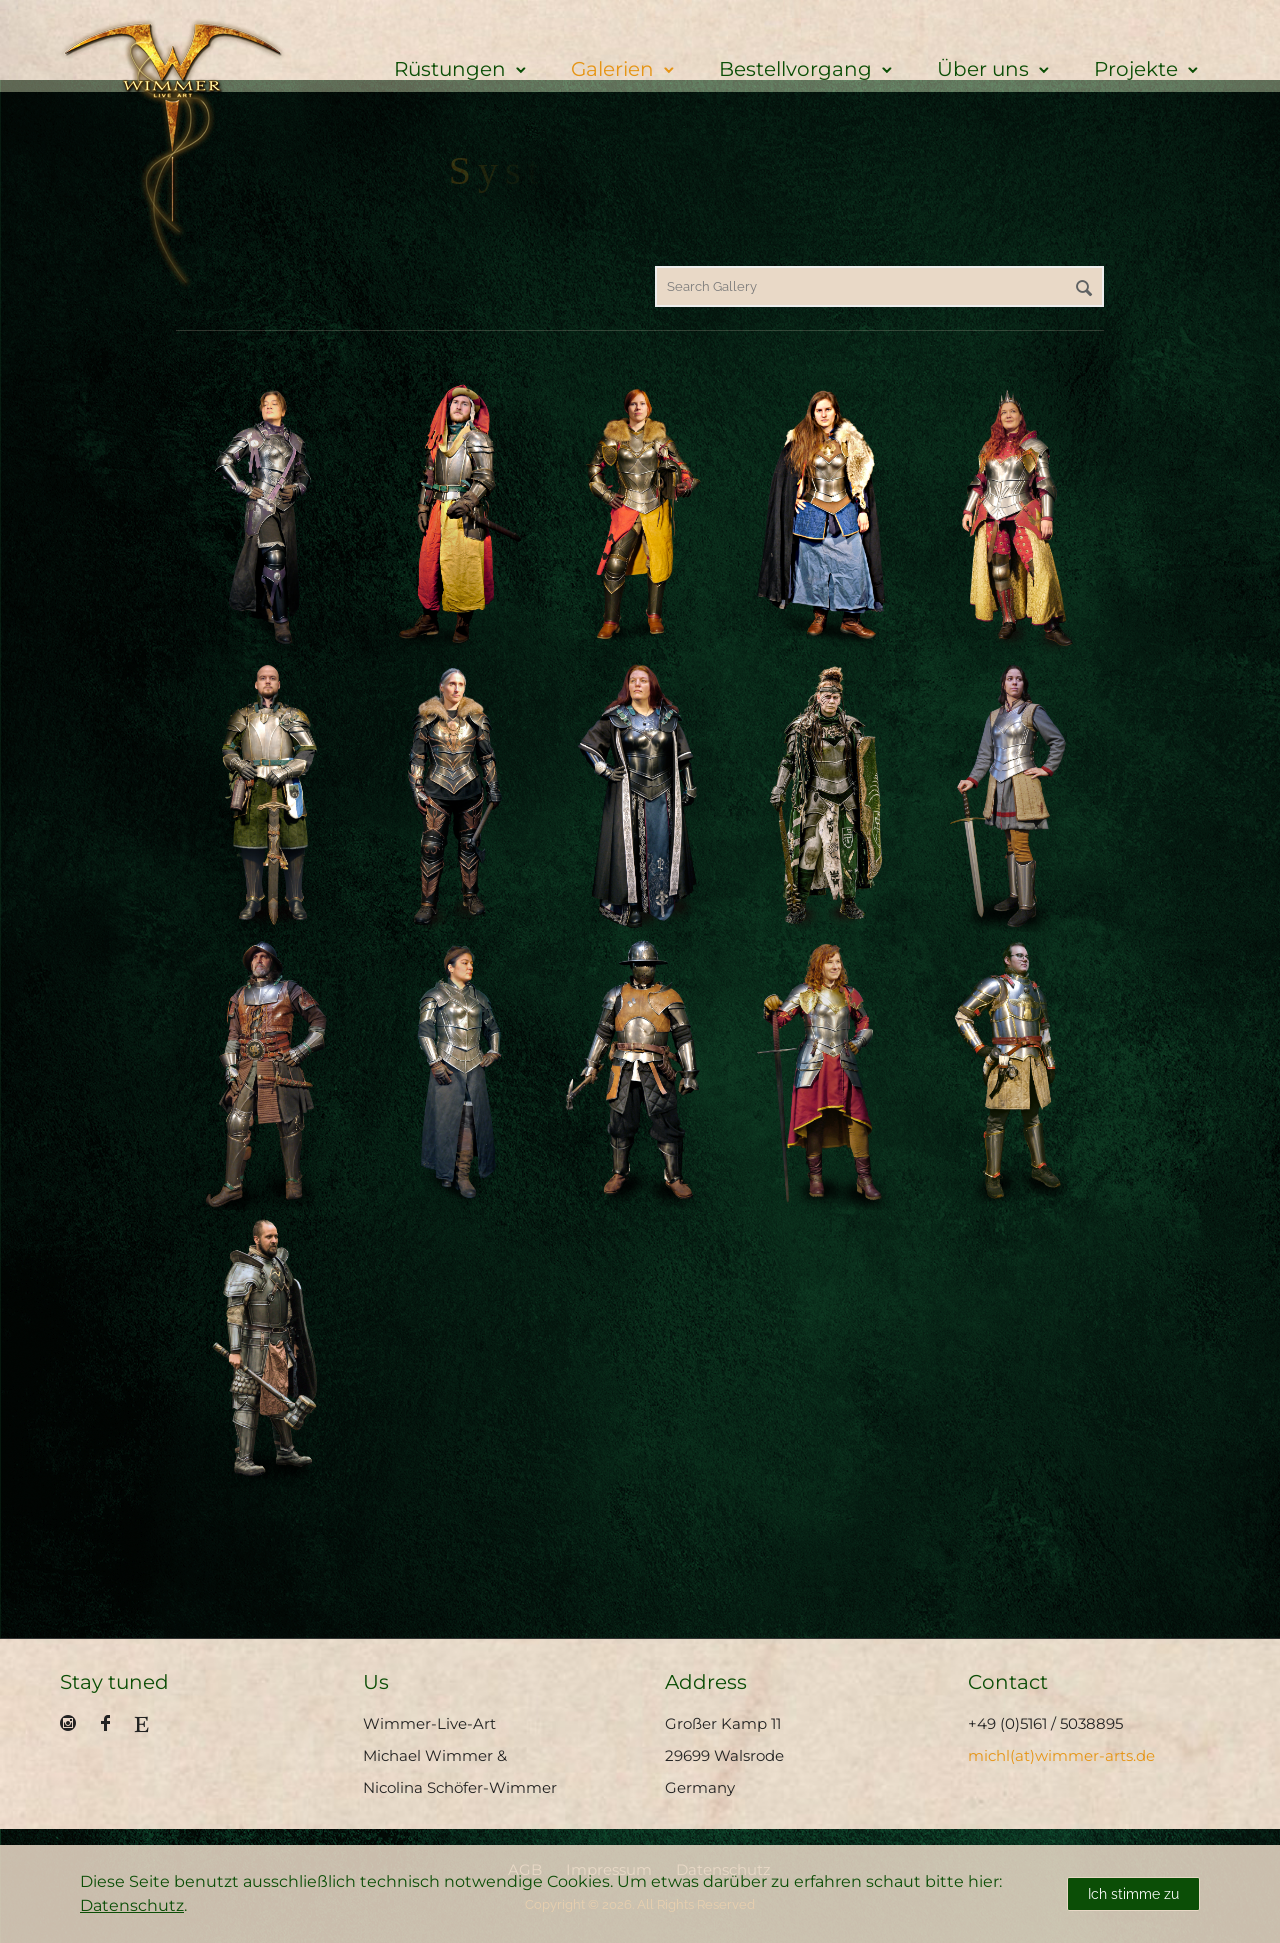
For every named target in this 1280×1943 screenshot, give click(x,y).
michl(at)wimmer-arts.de (1061, 1755)
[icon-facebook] (110, 1723)
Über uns (983, 69)
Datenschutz (132, 1905)
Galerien (612, 69)
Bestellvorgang (795, 69)
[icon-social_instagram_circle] (73, 1723)
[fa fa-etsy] (142, 1724)
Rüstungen (450, 69)
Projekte (1136, 69)
